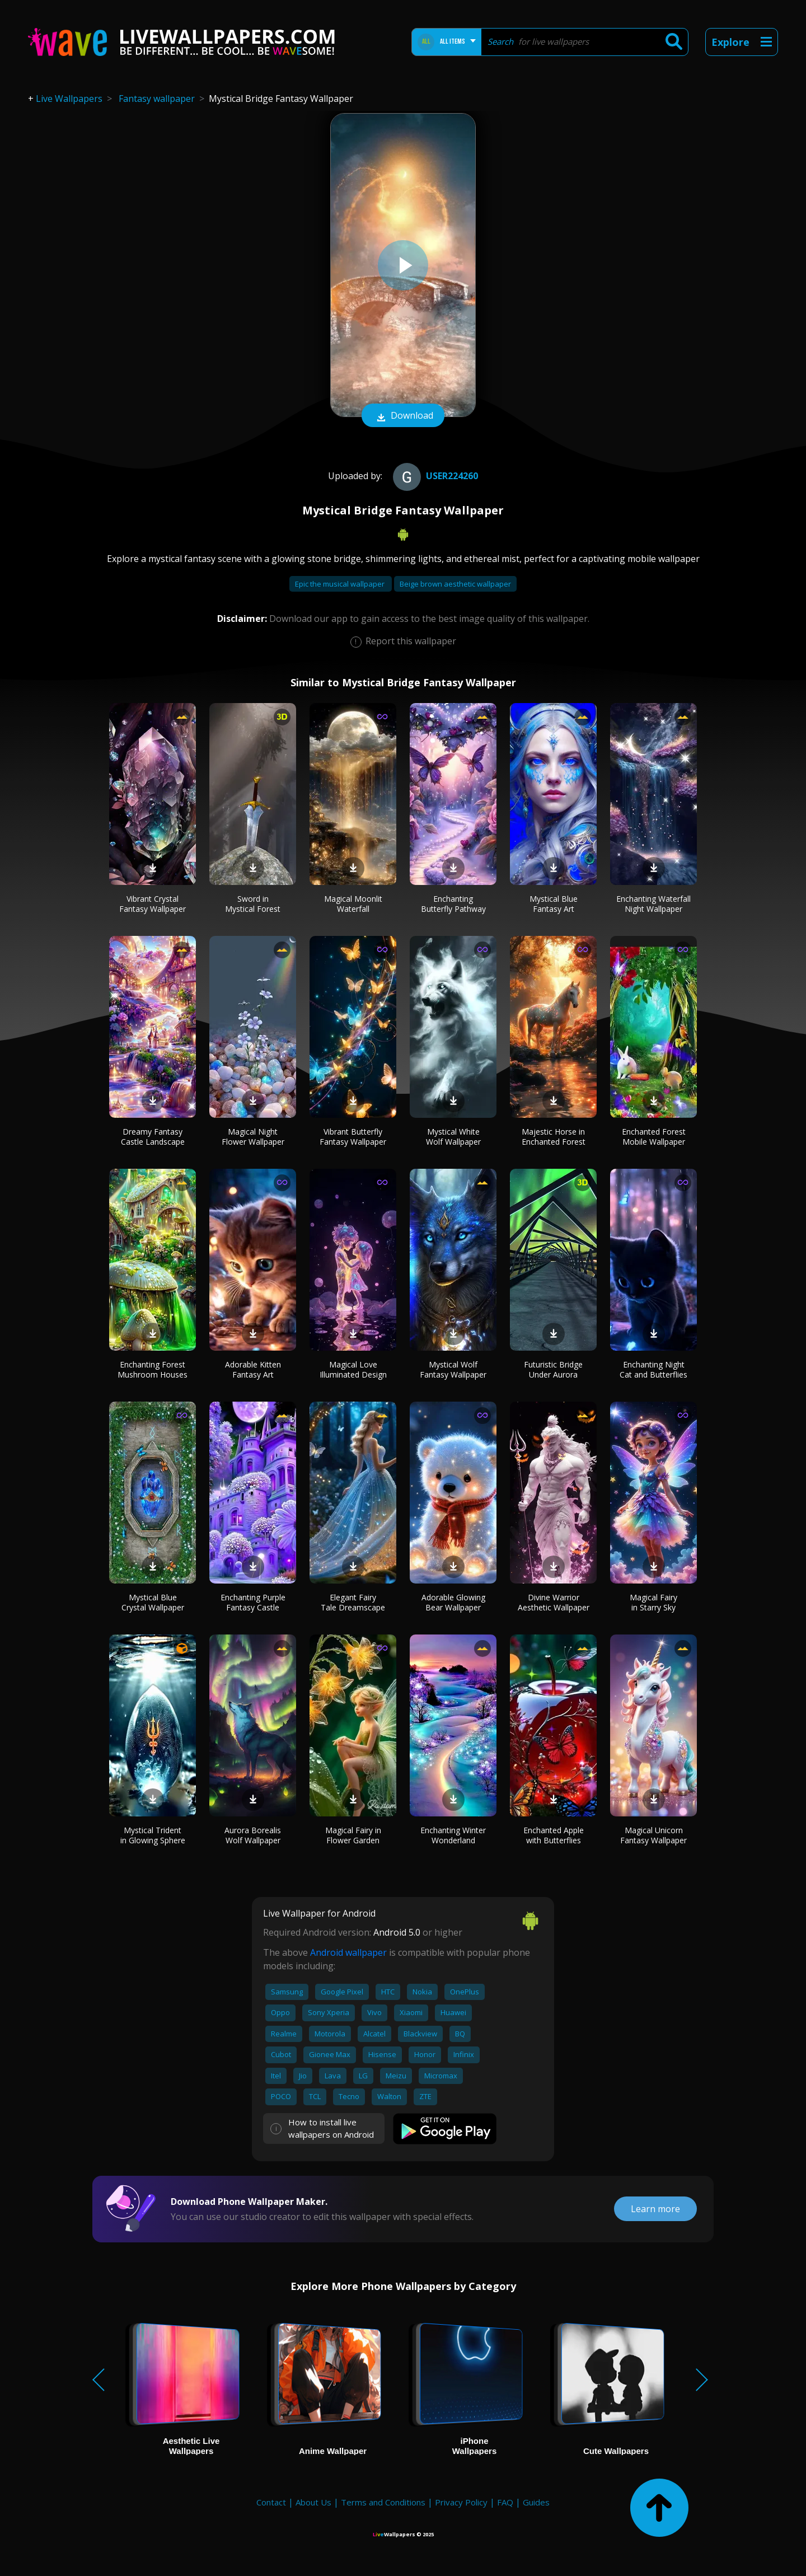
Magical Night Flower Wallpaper (253, 1136)
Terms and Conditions (383, 2502)
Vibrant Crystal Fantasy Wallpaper (152, 903)
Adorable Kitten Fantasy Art (253, 1369)
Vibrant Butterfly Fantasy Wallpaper (353, 1136)
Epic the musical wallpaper (340, 584)
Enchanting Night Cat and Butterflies (653, 1369)
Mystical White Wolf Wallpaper (453, 1136)
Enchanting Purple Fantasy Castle (253, 1602)
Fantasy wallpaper (157, 98)
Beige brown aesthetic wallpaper (455, 584)
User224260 (434, 476)
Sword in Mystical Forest (252, 903)
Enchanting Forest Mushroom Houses (153, 1369)
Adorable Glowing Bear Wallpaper (453, 1602)
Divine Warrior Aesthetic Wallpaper (553, 1602)
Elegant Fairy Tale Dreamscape (353, 1602)
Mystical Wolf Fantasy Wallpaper (453, 1369)
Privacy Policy (461, 2502)
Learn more (655, 2209)
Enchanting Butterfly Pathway (453, 903)
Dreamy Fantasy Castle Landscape (153, 1136)
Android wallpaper (348, 1952)
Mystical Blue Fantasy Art (553, 903)
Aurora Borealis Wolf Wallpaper (252, 1835)
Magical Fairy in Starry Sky (653, 1602)
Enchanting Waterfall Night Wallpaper (653, 903)
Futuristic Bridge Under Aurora (553, 1369)
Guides (536, 2502)
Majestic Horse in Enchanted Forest (553, 1136)
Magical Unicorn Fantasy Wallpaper (653, 1835)
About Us (313, 2502)
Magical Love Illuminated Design (353, 1369)
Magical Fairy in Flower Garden (353, 1835)
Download (403, 416)
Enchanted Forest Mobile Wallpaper (654, 1136)
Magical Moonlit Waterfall (353, 903)
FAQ (505, 2502)
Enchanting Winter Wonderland (453, 1835)
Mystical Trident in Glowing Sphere (152, 1835)
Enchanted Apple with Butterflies (553, 1835)
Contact (271, 2502)
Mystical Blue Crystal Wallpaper (152, 1602)
